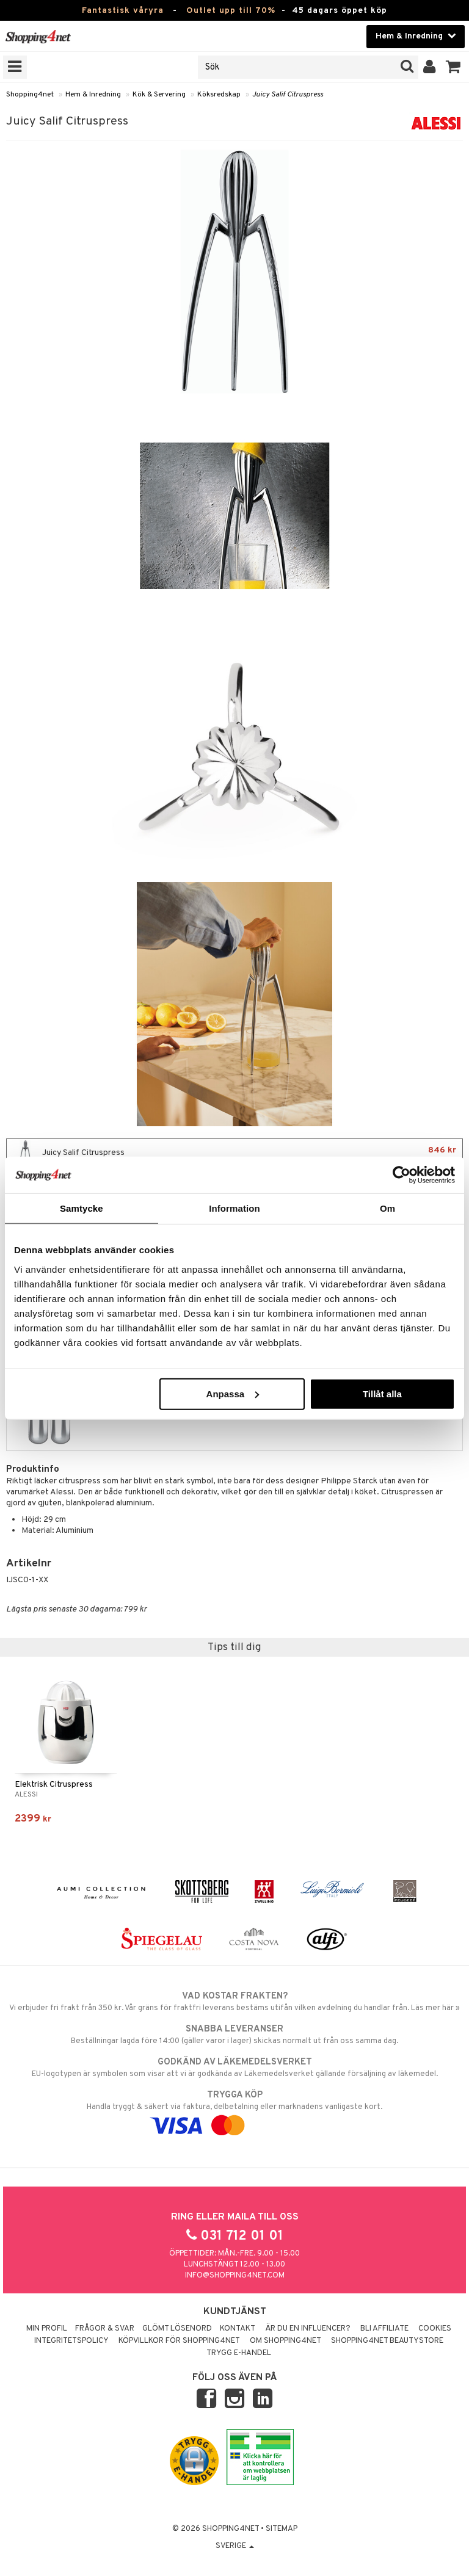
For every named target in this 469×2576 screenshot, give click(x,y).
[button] (453, 67)
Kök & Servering (159, 94)
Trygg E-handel (238, 2353)
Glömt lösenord (177, 2329)
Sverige (235, 2546)
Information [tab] (234, 1208)
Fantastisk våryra (123, 10)
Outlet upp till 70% (230, 10)
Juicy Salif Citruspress (287, 94)
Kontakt (237, 2329)
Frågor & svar (104, 2329)
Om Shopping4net (285, 2341)
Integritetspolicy (71, 2341)
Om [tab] (387, 1208)
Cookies (434, 2329)
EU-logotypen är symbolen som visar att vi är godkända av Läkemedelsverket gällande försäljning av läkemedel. (234, 2067)
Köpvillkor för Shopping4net (179, 2341)
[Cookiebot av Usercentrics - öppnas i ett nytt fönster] (401, 1175)
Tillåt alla (382, 1393)
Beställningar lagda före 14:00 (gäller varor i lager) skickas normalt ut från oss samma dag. (234, 2034)
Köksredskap (219, 94)
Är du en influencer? (308, 2329)
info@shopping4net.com (235, 2276)
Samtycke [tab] (81, 1208)
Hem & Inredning (93, 94)
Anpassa (233, 1393)
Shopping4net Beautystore (387, 2341)
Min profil (46, 2329)
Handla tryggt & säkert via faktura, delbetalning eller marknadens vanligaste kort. (234, 2110)
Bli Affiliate (384, 2329)
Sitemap (281, 2529)
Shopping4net (30, 94)
